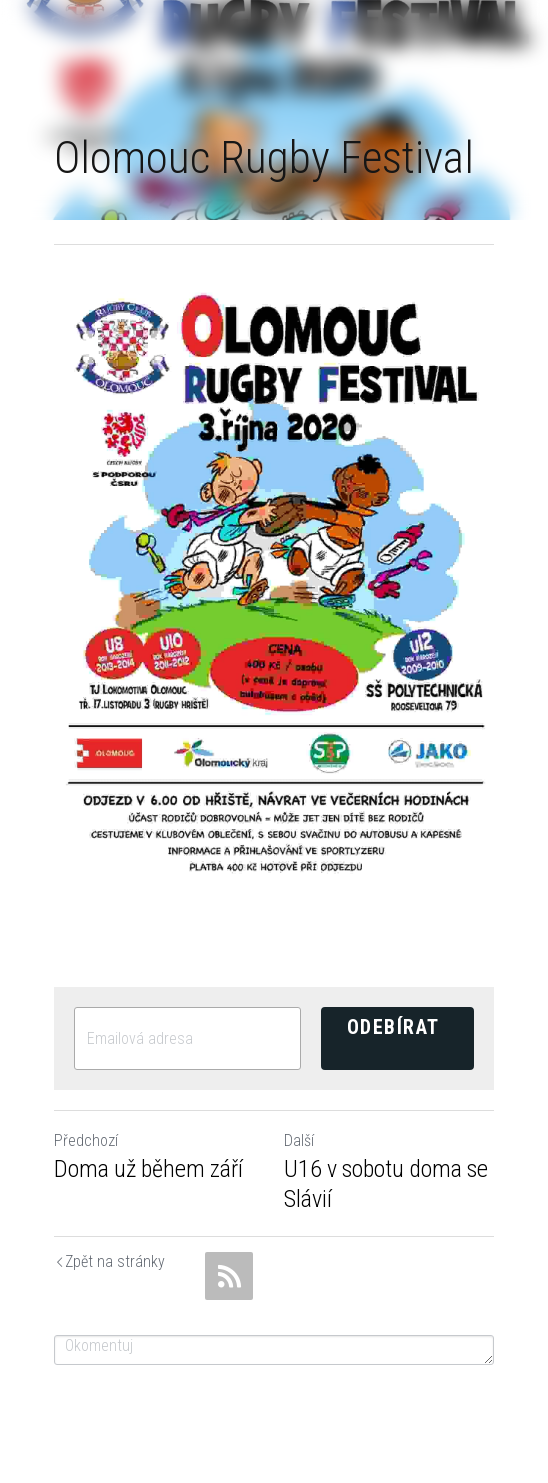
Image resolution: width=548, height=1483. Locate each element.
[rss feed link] (229, 1276)
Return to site (59, 1262)
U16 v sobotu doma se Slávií (386, 1184)
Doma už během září (148, 1169)
